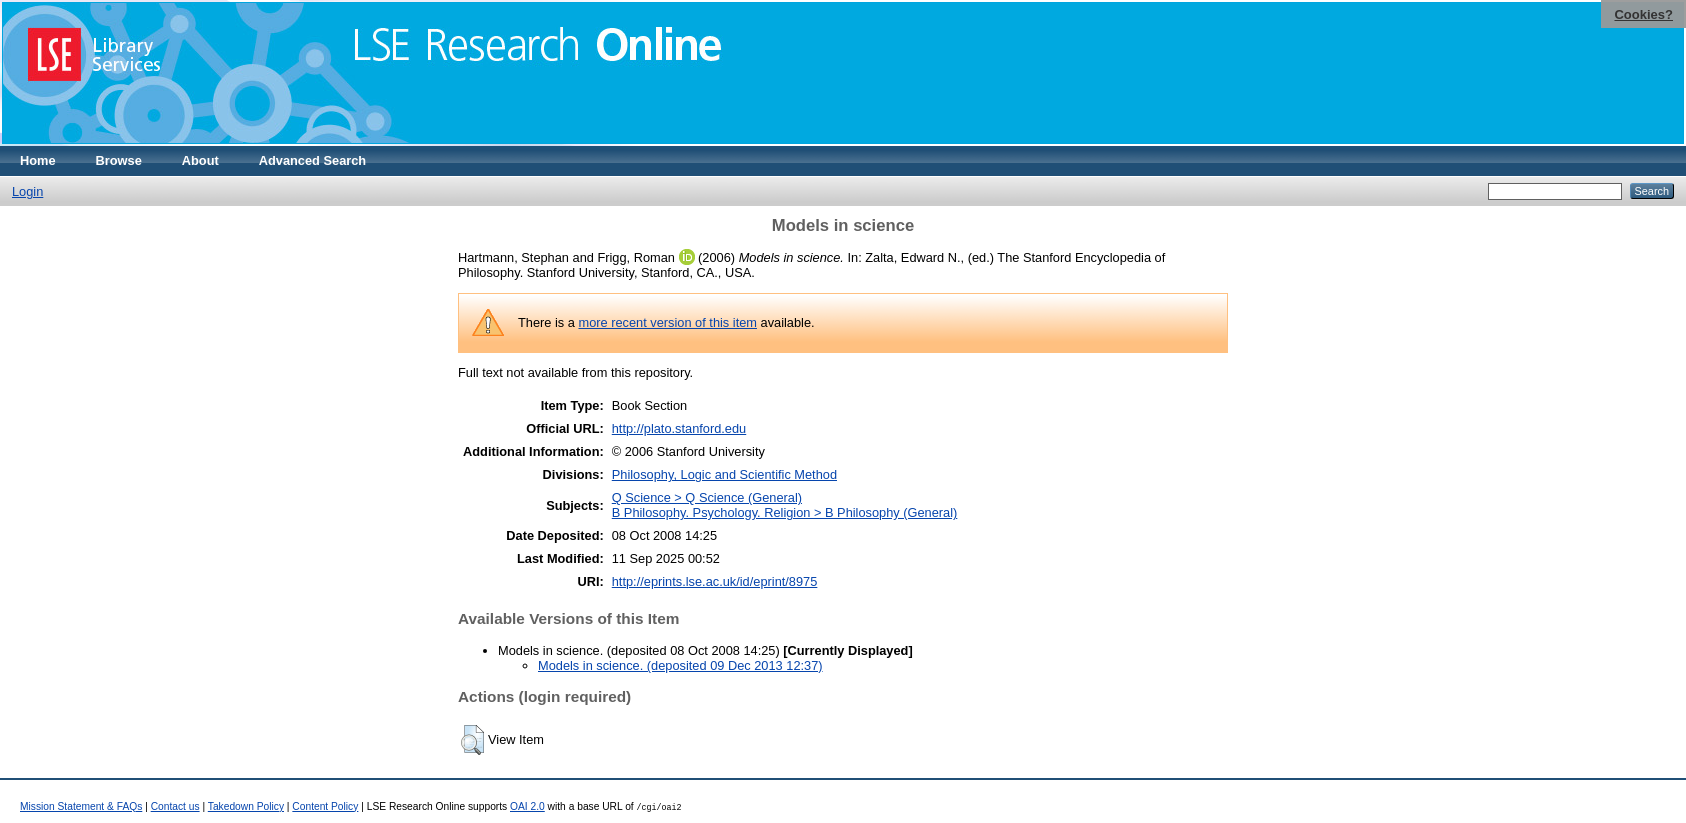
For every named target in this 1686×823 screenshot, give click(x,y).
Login (27, 191)
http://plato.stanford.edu (679, 428)
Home (38, 160)
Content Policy (325, 806)
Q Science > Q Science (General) (707, 497)
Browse (119, 160)
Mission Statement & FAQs (81, 806)
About (200, 160)
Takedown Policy (246, 806)
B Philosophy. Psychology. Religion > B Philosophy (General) (785, 512)
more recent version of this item (667, 322)
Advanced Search (312, 160)
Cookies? (1643, 14)
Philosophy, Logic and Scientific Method (724, 474)
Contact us (175, 806)
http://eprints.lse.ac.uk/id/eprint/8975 (715, 581)
